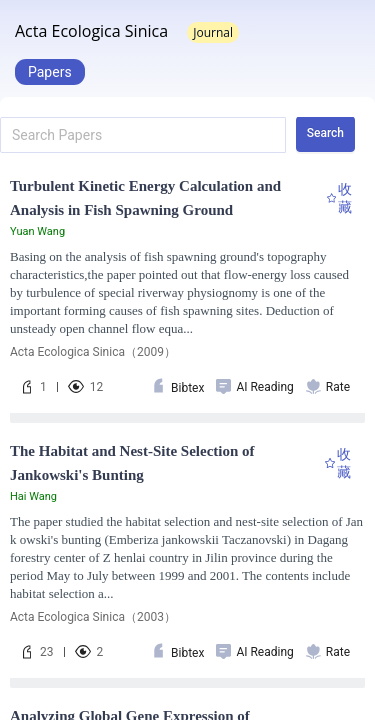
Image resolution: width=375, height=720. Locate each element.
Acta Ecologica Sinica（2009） (93, 352)
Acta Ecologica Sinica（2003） (93, 617)
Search (325, 133)
